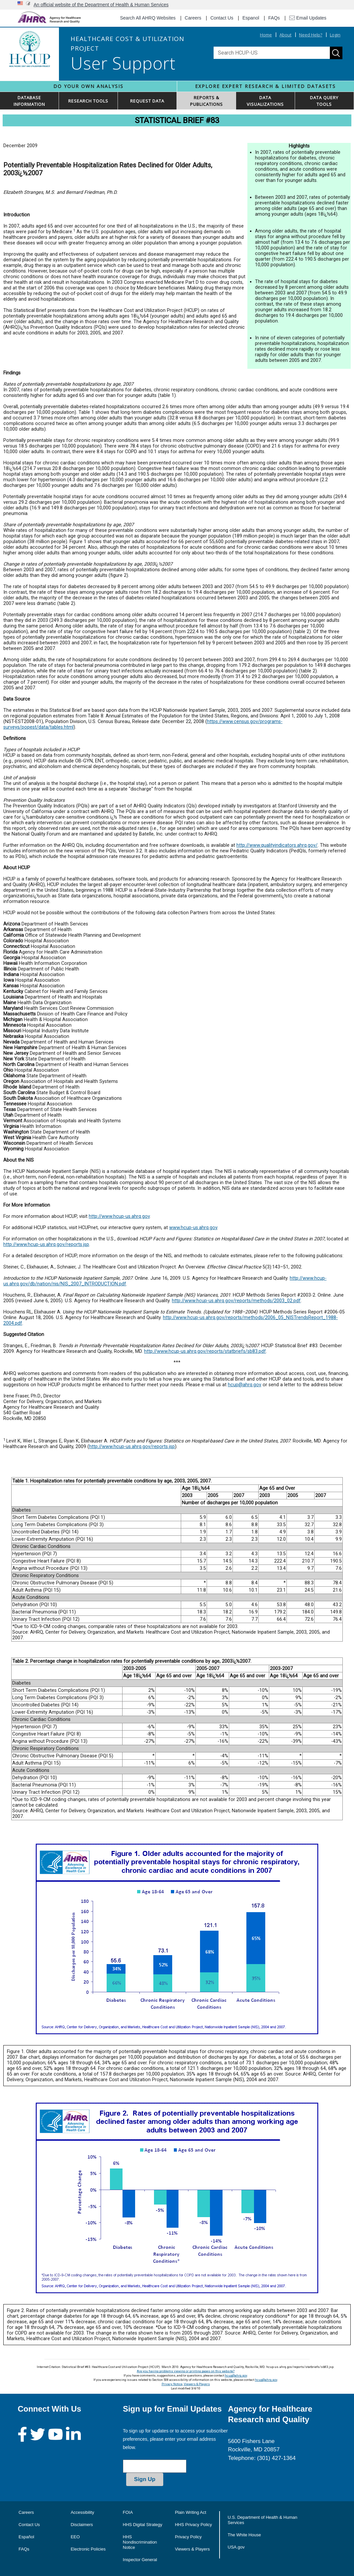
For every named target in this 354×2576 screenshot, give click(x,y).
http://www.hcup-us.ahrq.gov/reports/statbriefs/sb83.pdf (205, 1351)
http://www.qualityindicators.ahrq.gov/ (277, 845)
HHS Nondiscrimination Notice (140, 2542)
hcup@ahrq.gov (244, 1385)
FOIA (128, 2512)
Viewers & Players (197, 2384)
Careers (193, 18)
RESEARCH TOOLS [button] (88, 101)
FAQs (274, 18)
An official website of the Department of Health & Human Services (101, 4)
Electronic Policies (88, 2549)
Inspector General (140, 2559)
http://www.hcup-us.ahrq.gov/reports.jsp (46, 1244)
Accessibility (82, 2512)
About (285, 35)
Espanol (250, 18)
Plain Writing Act (190, 2512)
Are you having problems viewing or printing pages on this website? (185, 2371)
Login (335, 35)
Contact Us (221, 18)
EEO (75, 2536)
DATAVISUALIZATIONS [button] (265, 101)
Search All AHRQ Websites (148, 18)
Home (266, 35)
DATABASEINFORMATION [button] (29, 101)
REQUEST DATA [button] (147, 101)
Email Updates (308, 18)
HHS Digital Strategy (142, 2524)
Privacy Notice (172, 2384)
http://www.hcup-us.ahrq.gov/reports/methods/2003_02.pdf (236, 1301)
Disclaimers (82, 2524)
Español (26, 2536)
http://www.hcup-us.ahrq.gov (119, 1216)
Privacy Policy (188, 2536)
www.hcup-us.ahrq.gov (193, 1227)
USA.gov (236, 2547)
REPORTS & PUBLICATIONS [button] (206, 101)
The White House (244, 2534)
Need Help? (310, 35)
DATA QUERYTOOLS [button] (324, 101)
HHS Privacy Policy (193, 2524)
